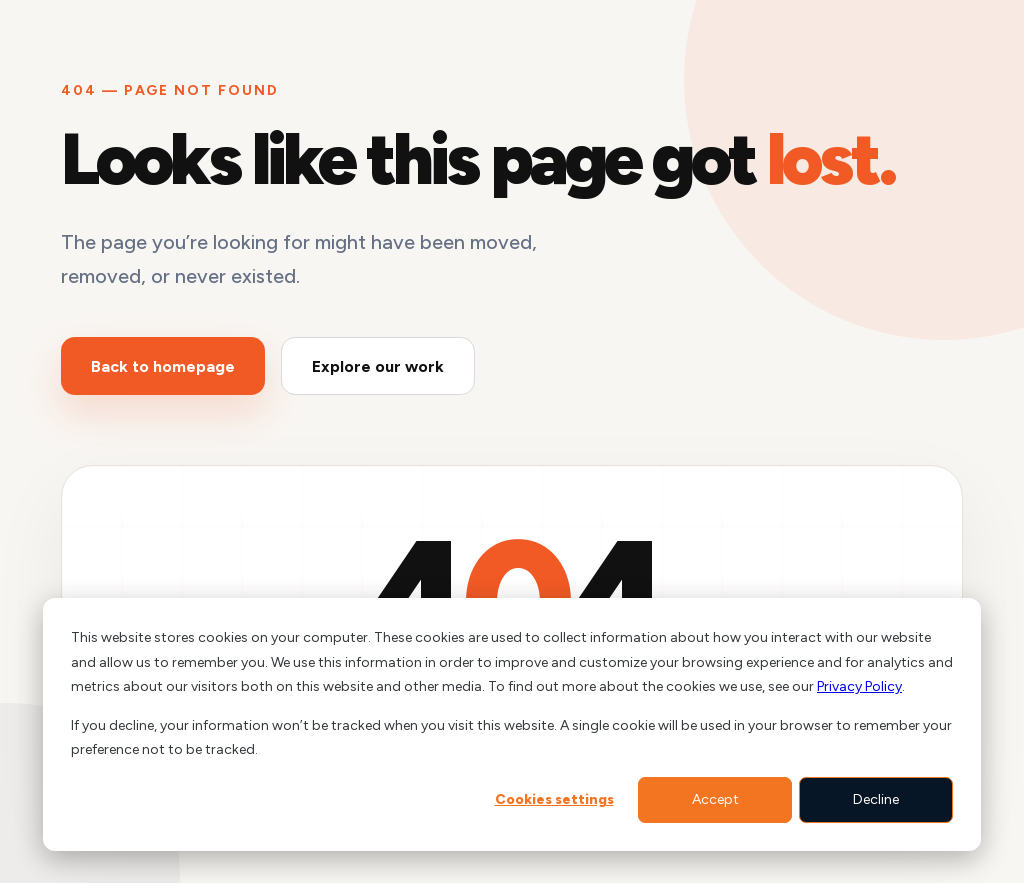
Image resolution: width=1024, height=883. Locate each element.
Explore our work (378, 366)
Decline (876, 799)
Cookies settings (554, 799)
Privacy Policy (859, 686)
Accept (715, 799)
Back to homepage (163, 366)
